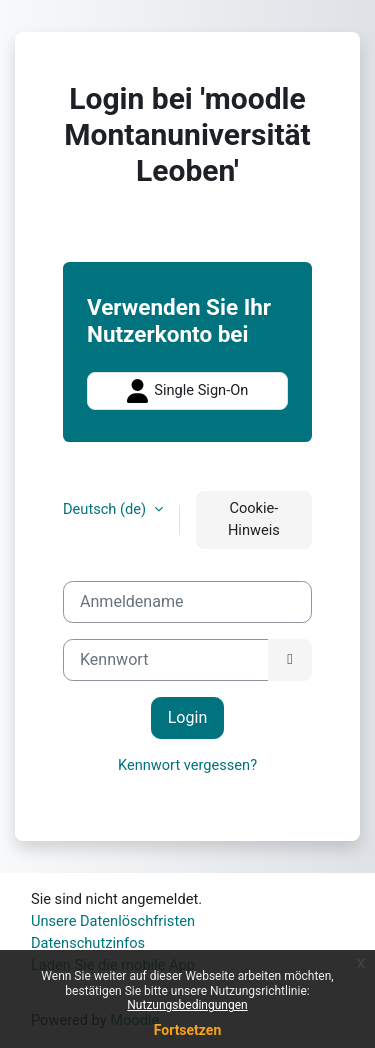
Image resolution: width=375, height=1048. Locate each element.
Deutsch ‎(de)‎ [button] (106, 509)
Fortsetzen (188, 1030)
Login (188, 717)
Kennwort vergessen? (187, 765)
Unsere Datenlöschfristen (113, 921)
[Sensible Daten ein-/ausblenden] (290, 660)
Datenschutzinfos (88, 943)
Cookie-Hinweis (254, 519)
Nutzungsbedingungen (187, 1005)
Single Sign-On (188, 391)
